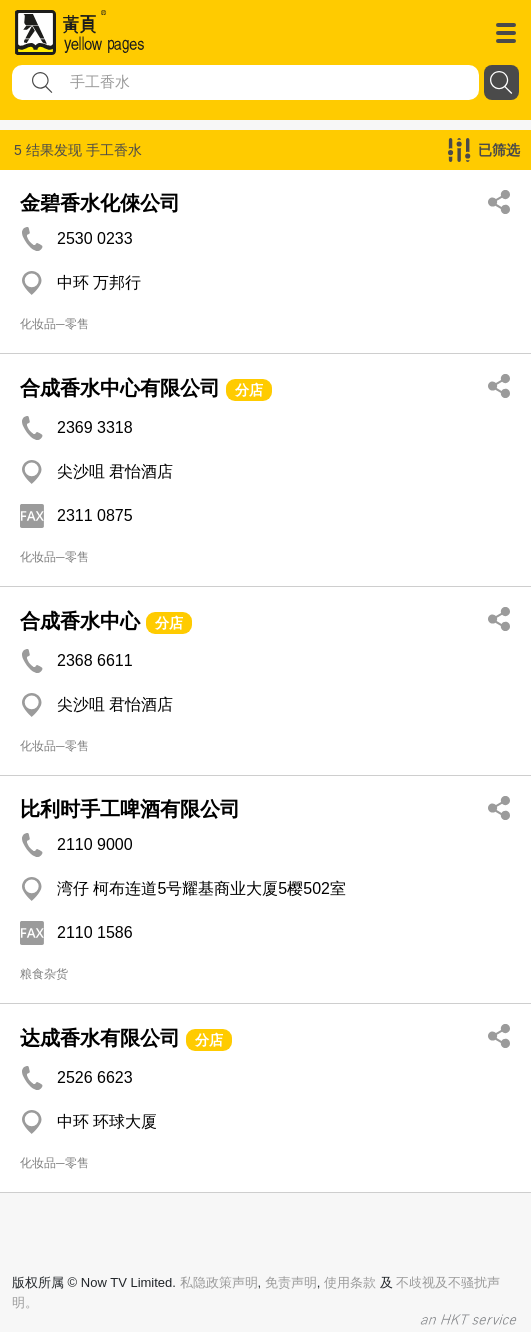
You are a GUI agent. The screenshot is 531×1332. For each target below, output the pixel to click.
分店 (249, 390)
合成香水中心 (80, 621)
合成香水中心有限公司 (123, 388)
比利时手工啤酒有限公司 (130, 809)
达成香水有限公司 (100, 1038)
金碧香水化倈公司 (100, 203)
